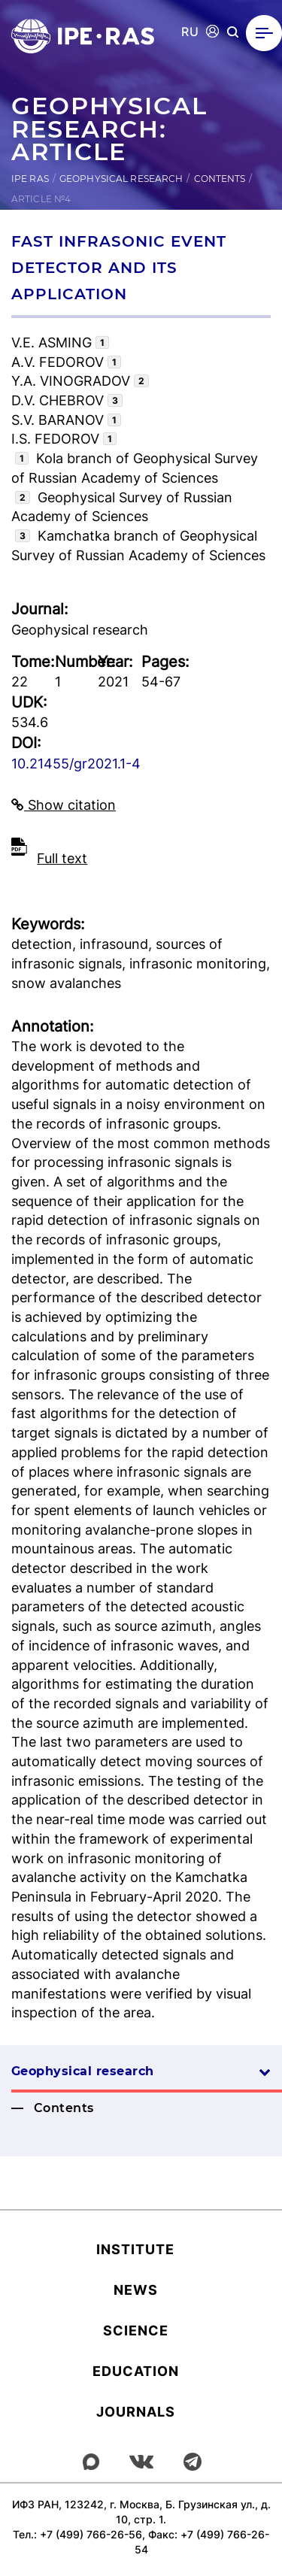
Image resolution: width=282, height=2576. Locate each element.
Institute (135, 2249)
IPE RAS (30, 178)
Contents (220, 178)
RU (190, 32)
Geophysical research (121, 178)
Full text (62, 858)
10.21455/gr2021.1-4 (76, 763)
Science (135, 2330)
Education (135, 2371)
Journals (135, 2412)
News (136, 2290)
